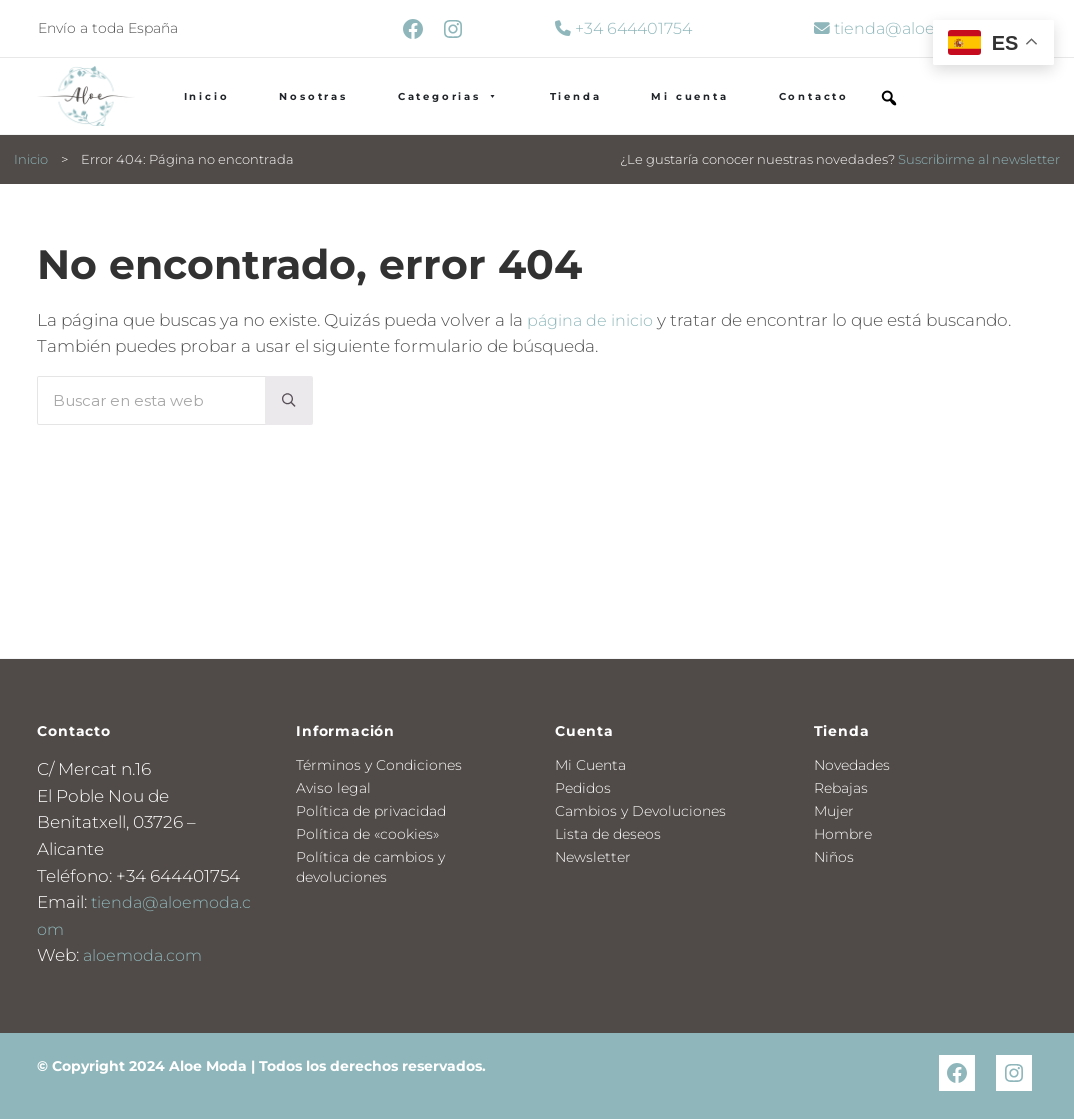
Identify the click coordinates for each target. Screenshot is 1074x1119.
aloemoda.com (146, 956)
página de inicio (592, 360)
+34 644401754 (627, 29)
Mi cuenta (752, 117)
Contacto (877, 117)
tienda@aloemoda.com (923, 29)
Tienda (639, 117)
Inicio (269, 117)
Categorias (512, 117)
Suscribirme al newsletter (979, 200)
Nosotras (376, 117)
